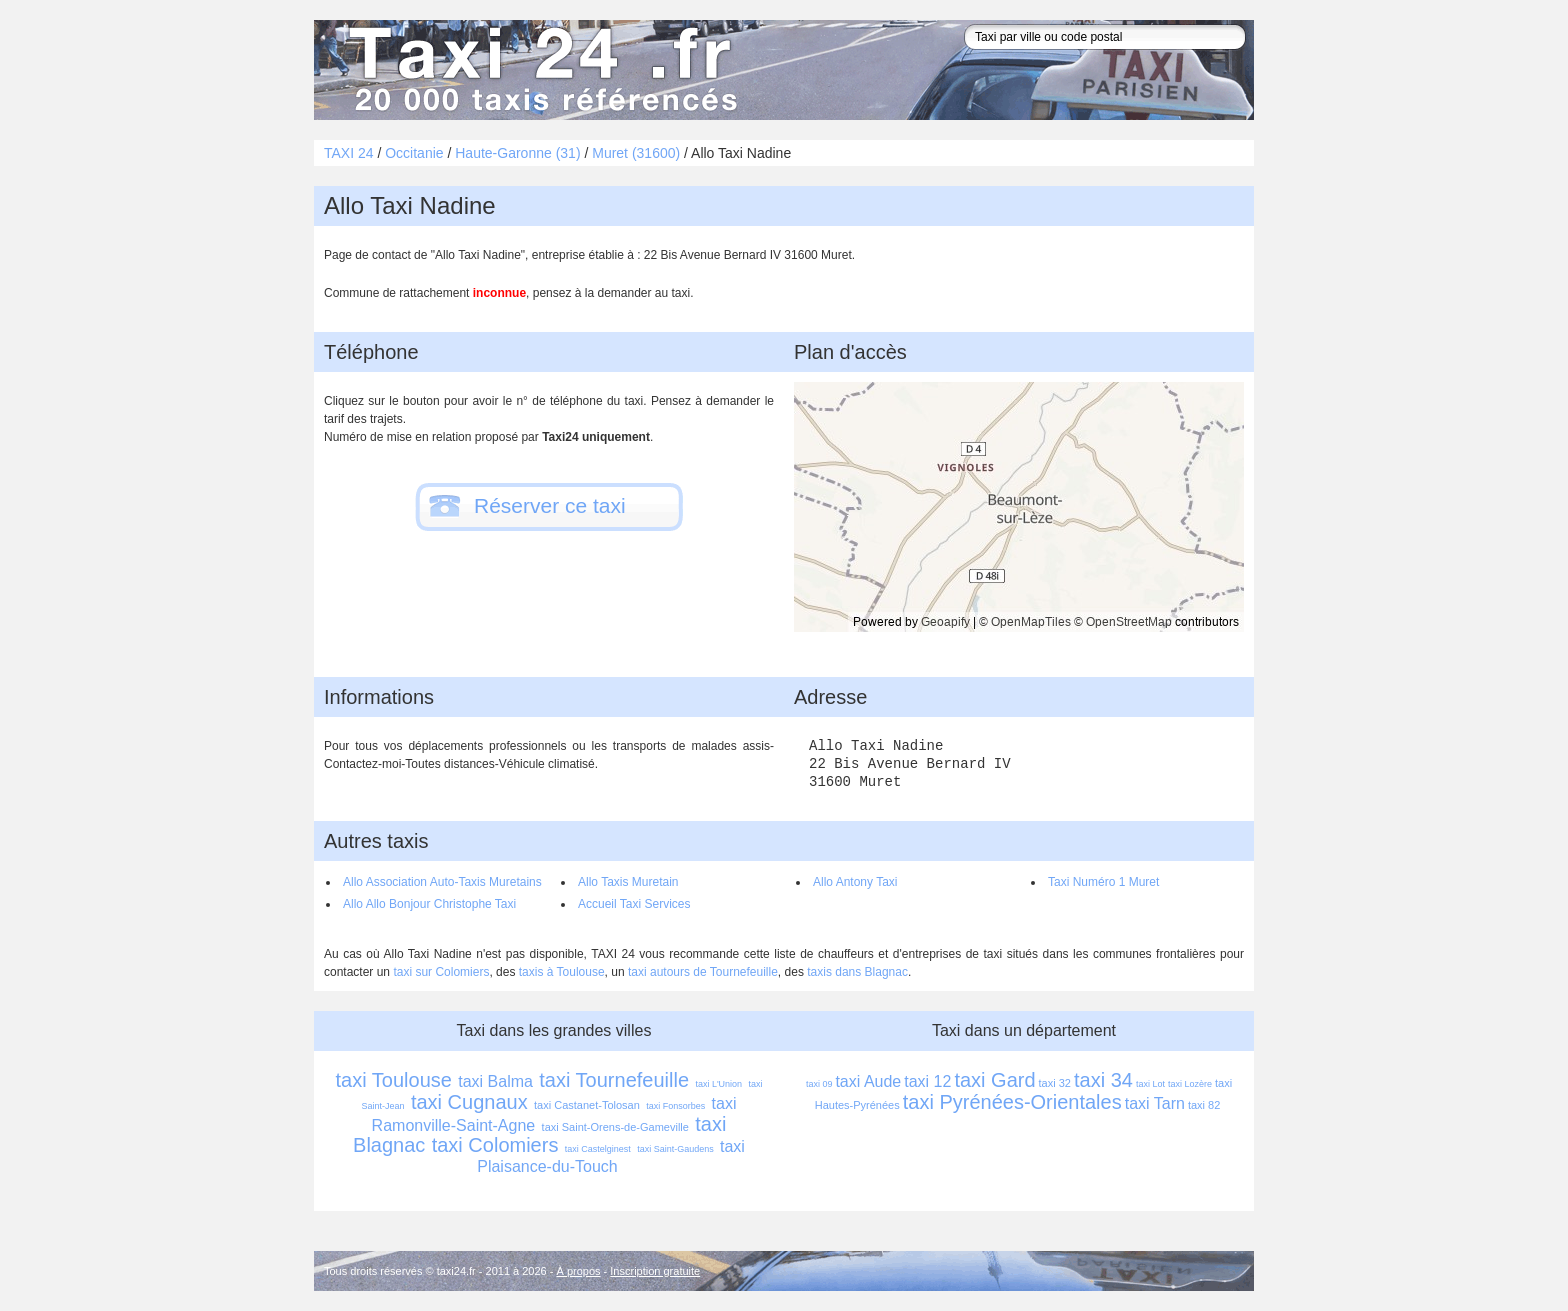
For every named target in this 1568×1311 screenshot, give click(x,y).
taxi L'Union (718, 1084)
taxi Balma (495, 1081)
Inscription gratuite (655, 1271)
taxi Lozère (1190, 1084)
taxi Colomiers (495, 1145)
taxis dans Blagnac (857, 972)
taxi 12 (927, 1081)
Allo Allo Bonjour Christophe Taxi (429, 904)
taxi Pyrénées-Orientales (1012, 1102)
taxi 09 (819, 1084)
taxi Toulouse (394, 1080)
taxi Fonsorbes (675, 1106)
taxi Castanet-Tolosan (587, 1105)
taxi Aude (868, 1081)
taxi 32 (1055, 1083)
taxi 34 (1103, 1080)
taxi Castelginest (598, 1149)
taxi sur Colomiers (441, 972)
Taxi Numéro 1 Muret (1103, 882)
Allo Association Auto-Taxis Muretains (442, 882)
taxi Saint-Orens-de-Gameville (615, 1127)
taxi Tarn (1155, 1103)
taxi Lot (1150, 1084)
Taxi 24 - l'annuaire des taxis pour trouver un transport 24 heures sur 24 (539, 70)
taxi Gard (994, 1080)
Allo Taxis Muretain (628, 882)
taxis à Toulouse (562, 972)
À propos (579, 1271)
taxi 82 (1204, 1105)
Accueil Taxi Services (634, 904)
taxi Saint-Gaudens (675, 1149)
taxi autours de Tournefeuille (703, 972)
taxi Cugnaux (469, 1102)
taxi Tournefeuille (614, 1080)
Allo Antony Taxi (855, 882)
